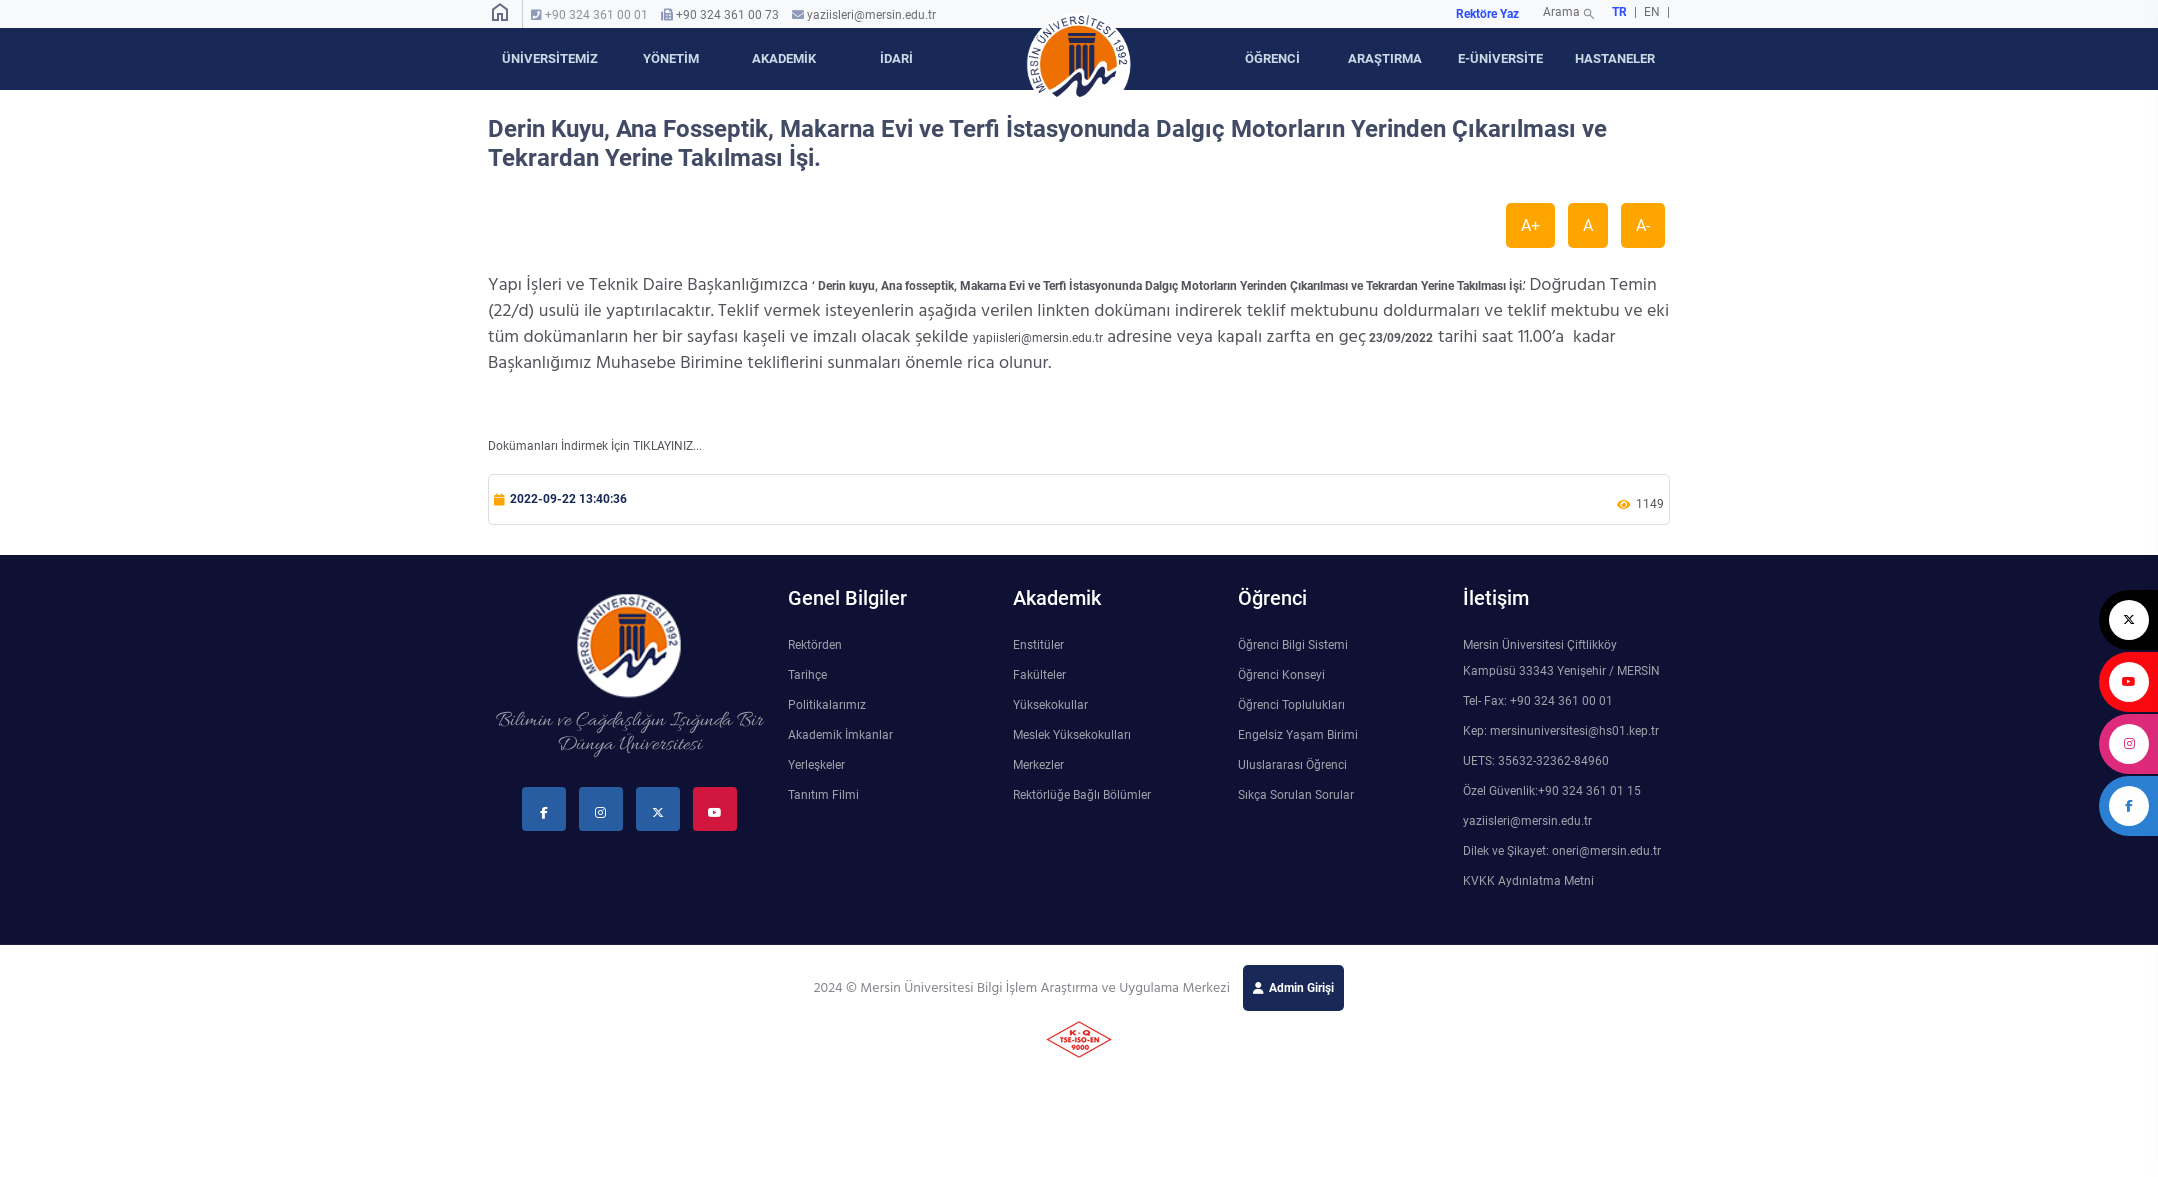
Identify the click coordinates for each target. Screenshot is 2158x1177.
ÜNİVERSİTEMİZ (550, 58)
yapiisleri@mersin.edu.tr (1038, 338)
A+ (1530, 225)
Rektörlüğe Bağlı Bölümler (1082, 795)
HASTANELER (1615, 58)
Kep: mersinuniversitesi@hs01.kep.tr (1561, 731)
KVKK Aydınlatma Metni (1528, 881)
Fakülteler (1039, 675)
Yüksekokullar (1050, 705)
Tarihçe (807, 675)
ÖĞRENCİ (1272, 58)
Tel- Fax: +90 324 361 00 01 (1538, 701)
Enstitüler (1038, 645)
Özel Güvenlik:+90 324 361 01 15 (1552, 791)
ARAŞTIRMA (1385, 58)
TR (1619, 12)
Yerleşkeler (816, 765)
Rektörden (815, 645)
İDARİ (896, 58)
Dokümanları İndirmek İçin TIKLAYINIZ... (595, 446)
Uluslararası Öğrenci (1292, 765)
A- (1643, 225)
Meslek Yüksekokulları (1072, 735)
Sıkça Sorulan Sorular (1296, 795)
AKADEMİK (784, 58)
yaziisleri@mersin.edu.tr (871, 15)
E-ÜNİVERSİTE (1500, 58)
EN (1653, 12)
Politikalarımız (827, 705)
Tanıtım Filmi (823, 795)
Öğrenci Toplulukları (1291, 705)
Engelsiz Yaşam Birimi (1298, 735)
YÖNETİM (671, 58)
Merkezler (1038, 765)
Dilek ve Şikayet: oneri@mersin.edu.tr (1562, 851)
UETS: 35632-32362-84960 (1536, 761)
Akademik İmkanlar (840, 735)
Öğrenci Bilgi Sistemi (1293, 645)
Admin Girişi (1301, 988)
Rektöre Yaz (1487, 14)
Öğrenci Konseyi (1281, 675)
